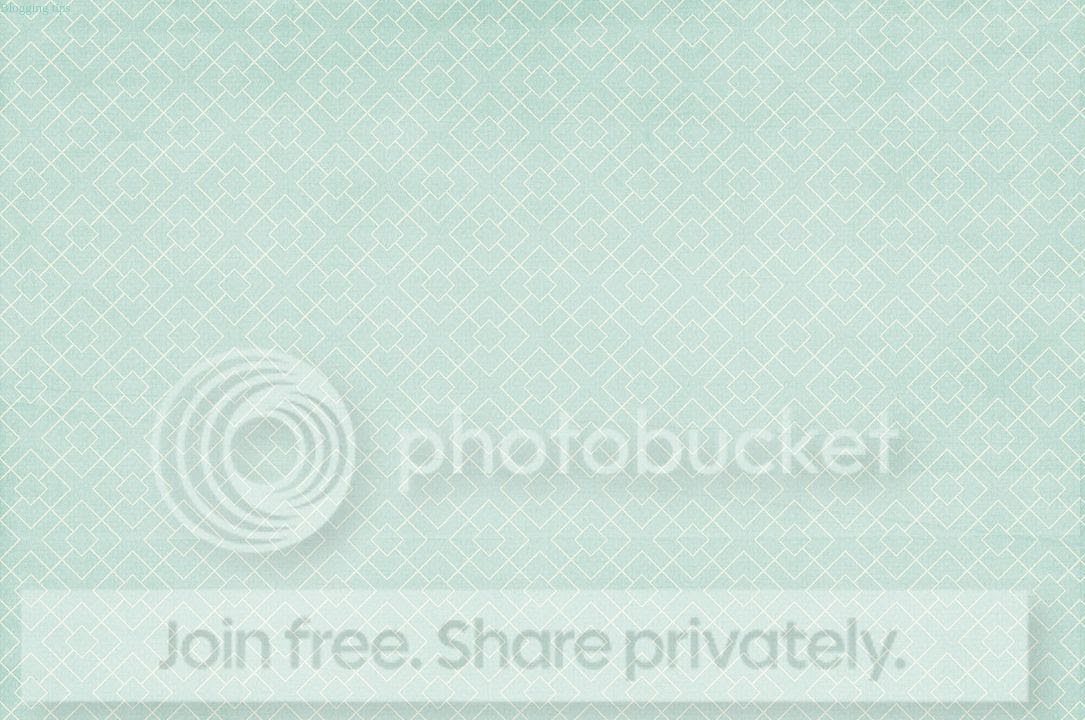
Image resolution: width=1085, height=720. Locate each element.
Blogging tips (35, 7)
